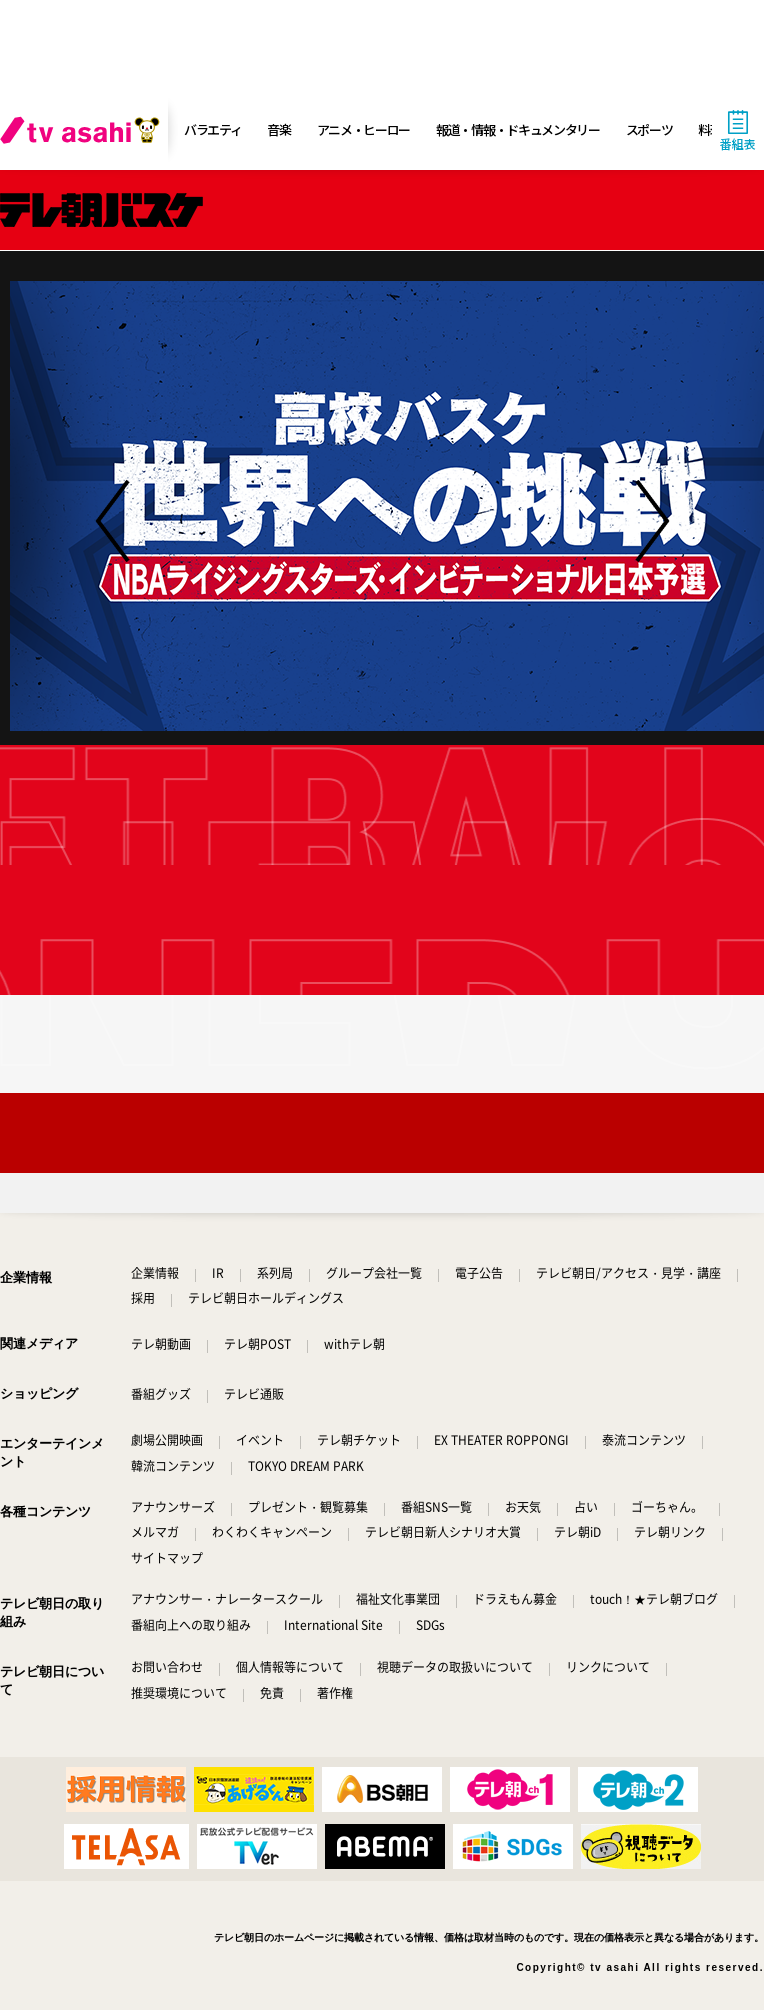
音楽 (278, 129)
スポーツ (649, 129)
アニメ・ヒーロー (364, 129)
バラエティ (213, 129)
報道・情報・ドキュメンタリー (518, 129)
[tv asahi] (84, 130)
